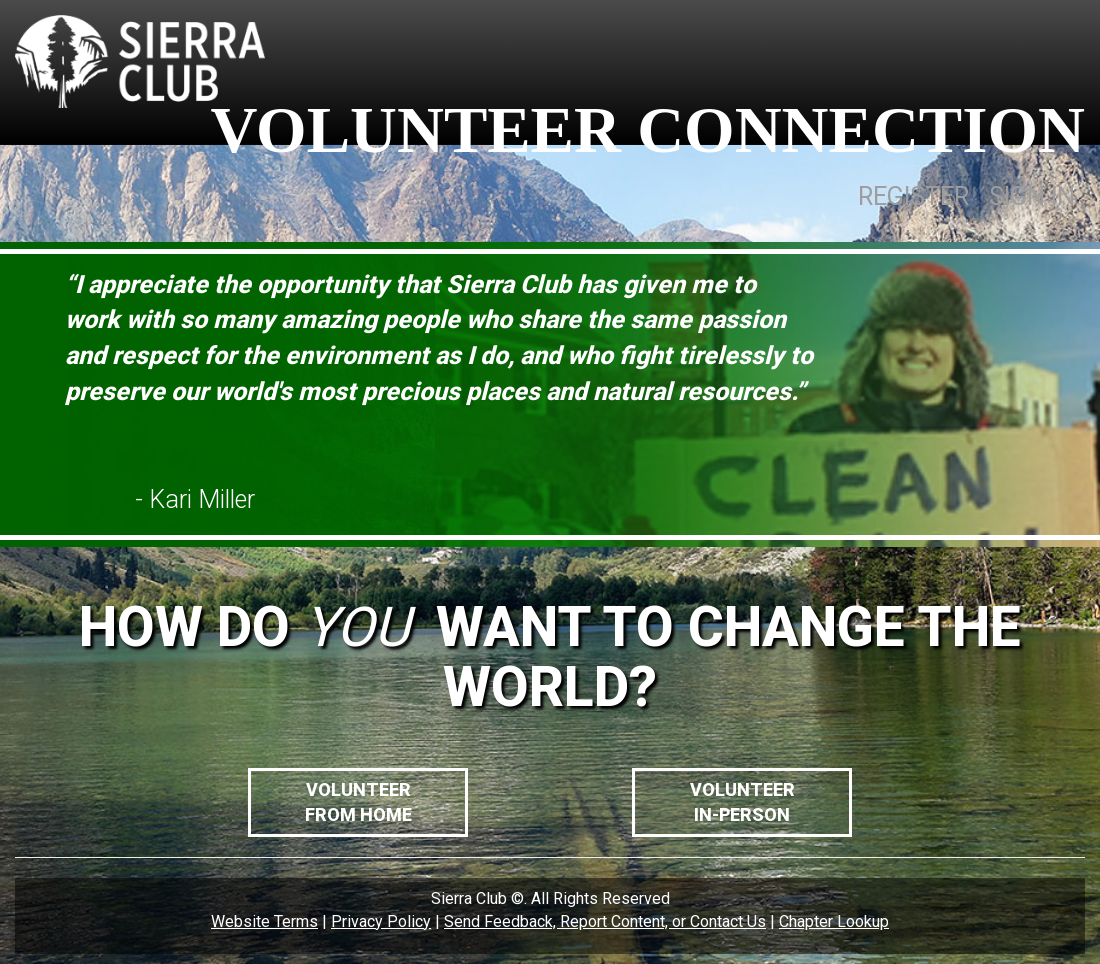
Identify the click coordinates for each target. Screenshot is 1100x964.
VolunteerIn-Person (742, 802)
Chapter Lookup (834, 921)
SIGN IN (1032, 196)
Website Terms (264, 921)
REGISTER (913, 196)
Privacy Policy (381, 921)
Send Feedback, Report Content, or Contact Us (605, 921)
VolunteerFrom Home (358, 802)
